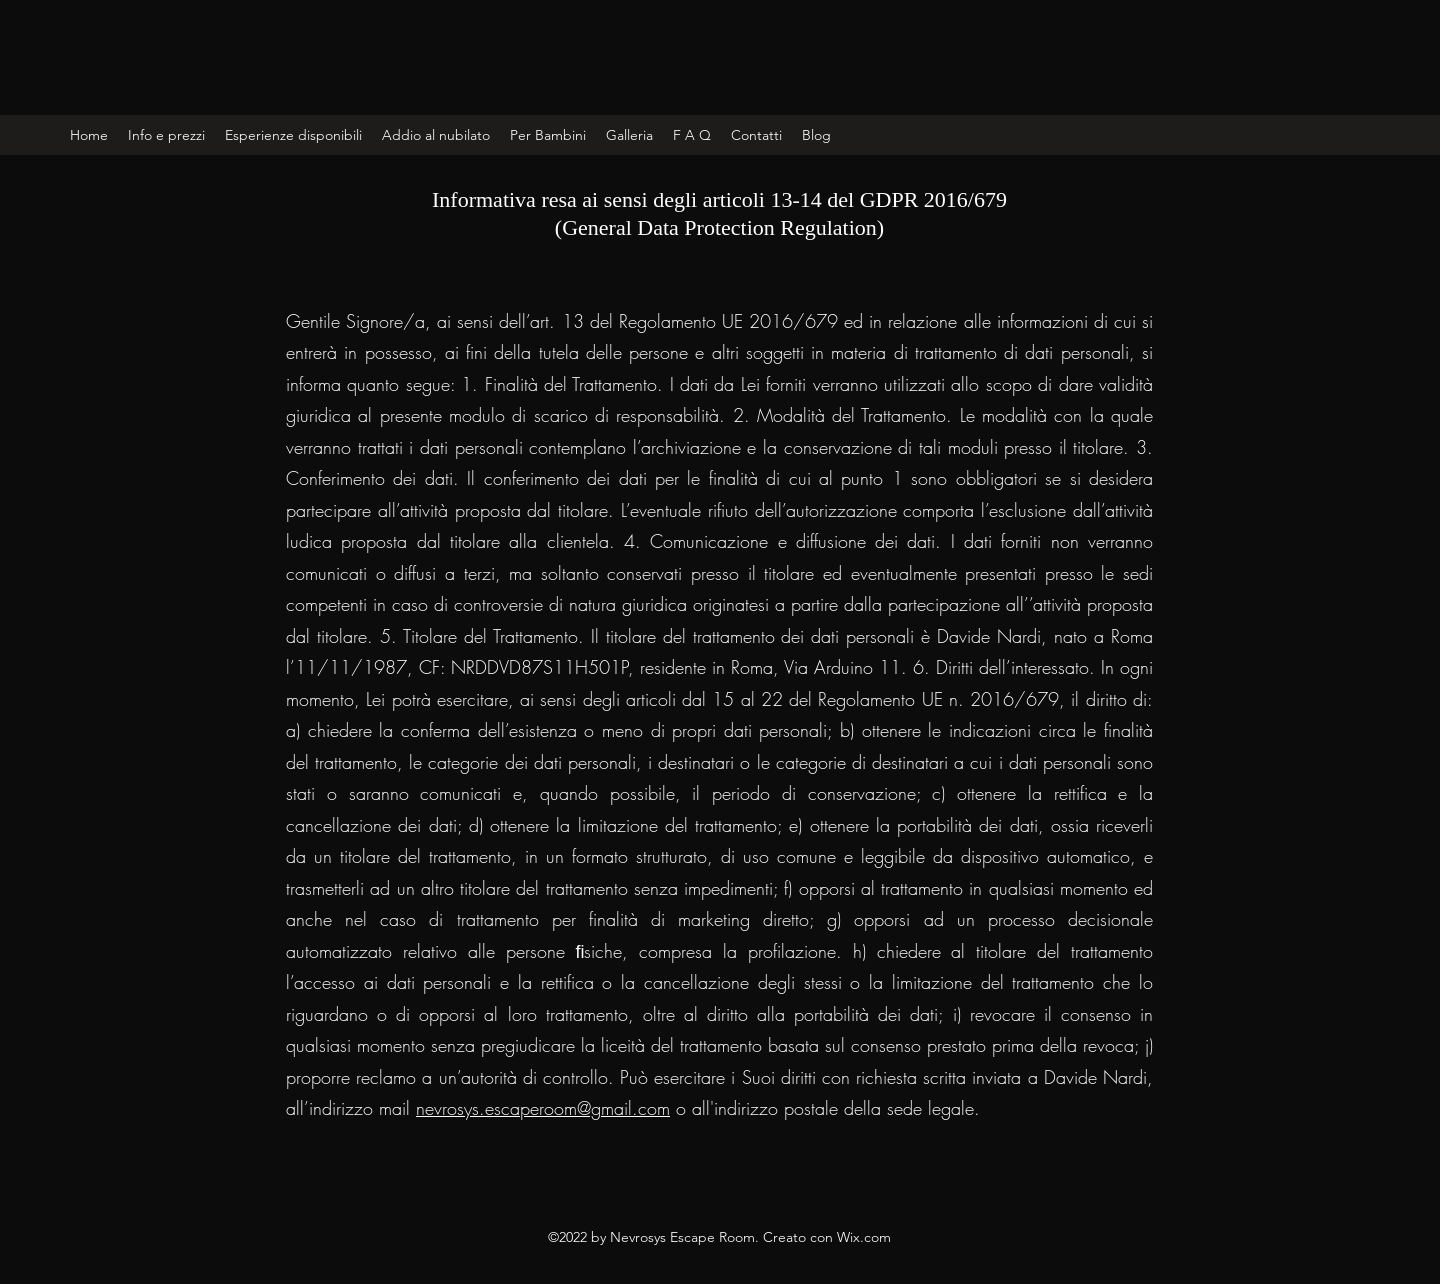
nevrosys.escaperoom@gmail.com (543, 1108)
